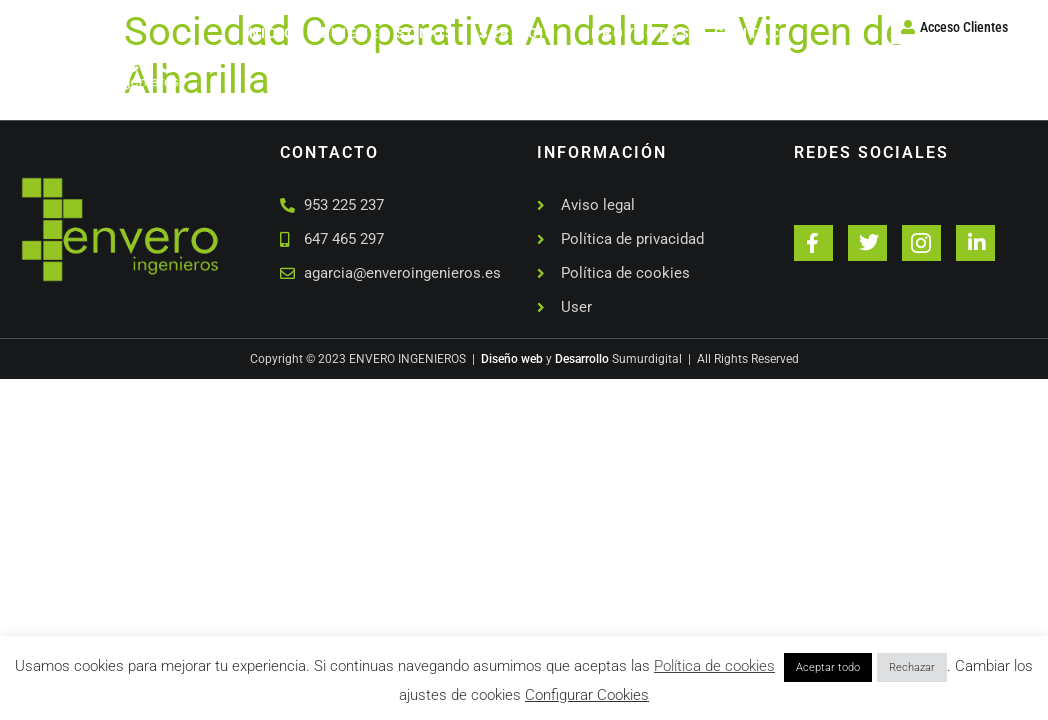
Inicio (269, 33)
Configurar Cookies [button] (587, 695)
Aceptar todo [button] (828, 667)
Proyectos (641, 33)
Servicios (523, 33)
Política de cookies (714, 666)
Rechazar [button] (912, 667)
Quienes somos (387, 33)
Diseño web (512, 359)
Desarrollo (582, 359)
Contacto (759, 33)
